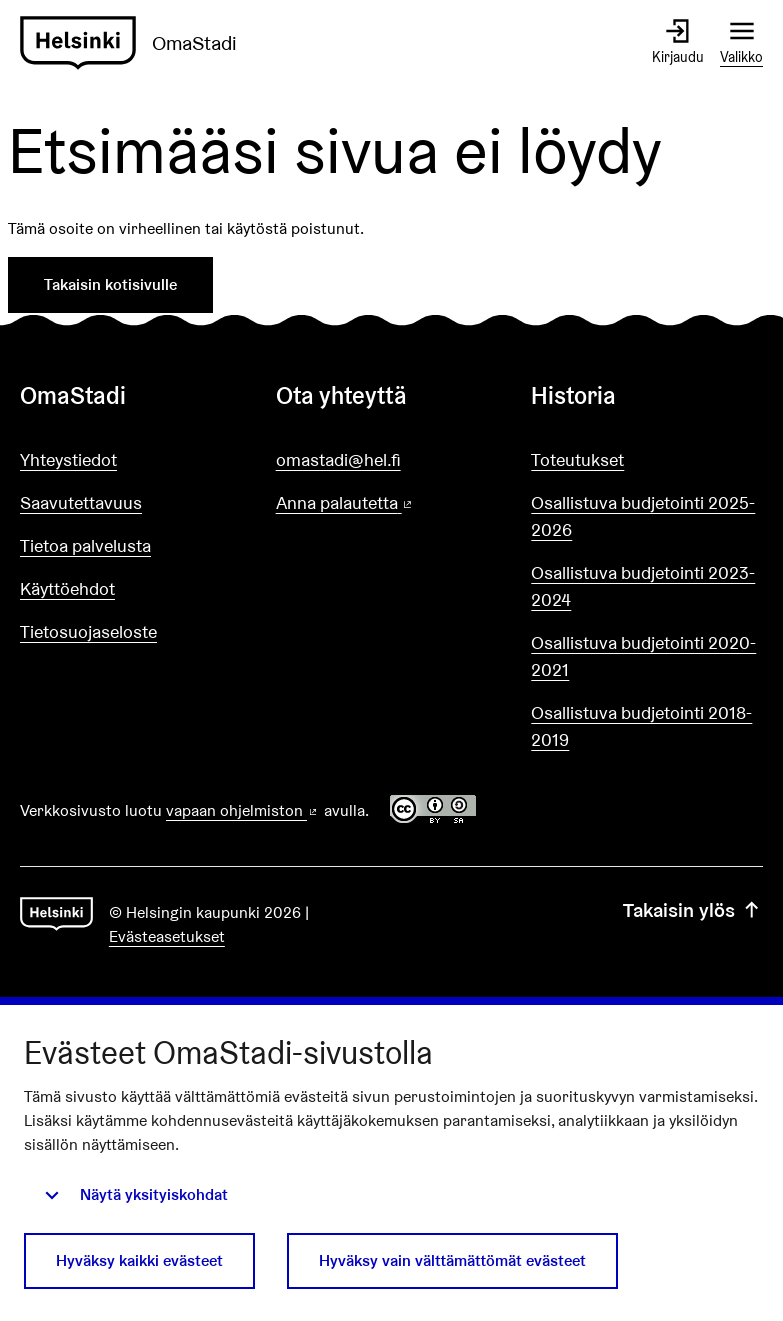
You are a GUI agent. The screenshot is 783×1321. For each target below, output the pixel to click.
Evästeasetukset (167, 936)
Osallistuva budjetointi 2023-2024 (643, 586)
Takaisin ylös (693, 910)
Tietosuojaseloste (88, 631)
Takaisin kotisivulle (110, 284)
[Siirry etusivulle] (136, 43)
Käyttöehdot (67, 588)
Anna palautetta (392, 503)
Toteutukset (577, 459)
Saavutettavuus (81, 502)
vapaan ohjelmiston (243, 810)
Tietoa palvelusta (85, 545)
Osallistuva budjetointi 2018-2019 (641, 726)
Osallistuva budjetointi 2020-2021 (643, 656)
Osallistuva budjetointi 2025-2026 (643, 516)
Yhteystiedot (68, 459)
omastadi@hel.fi (338, 459)
